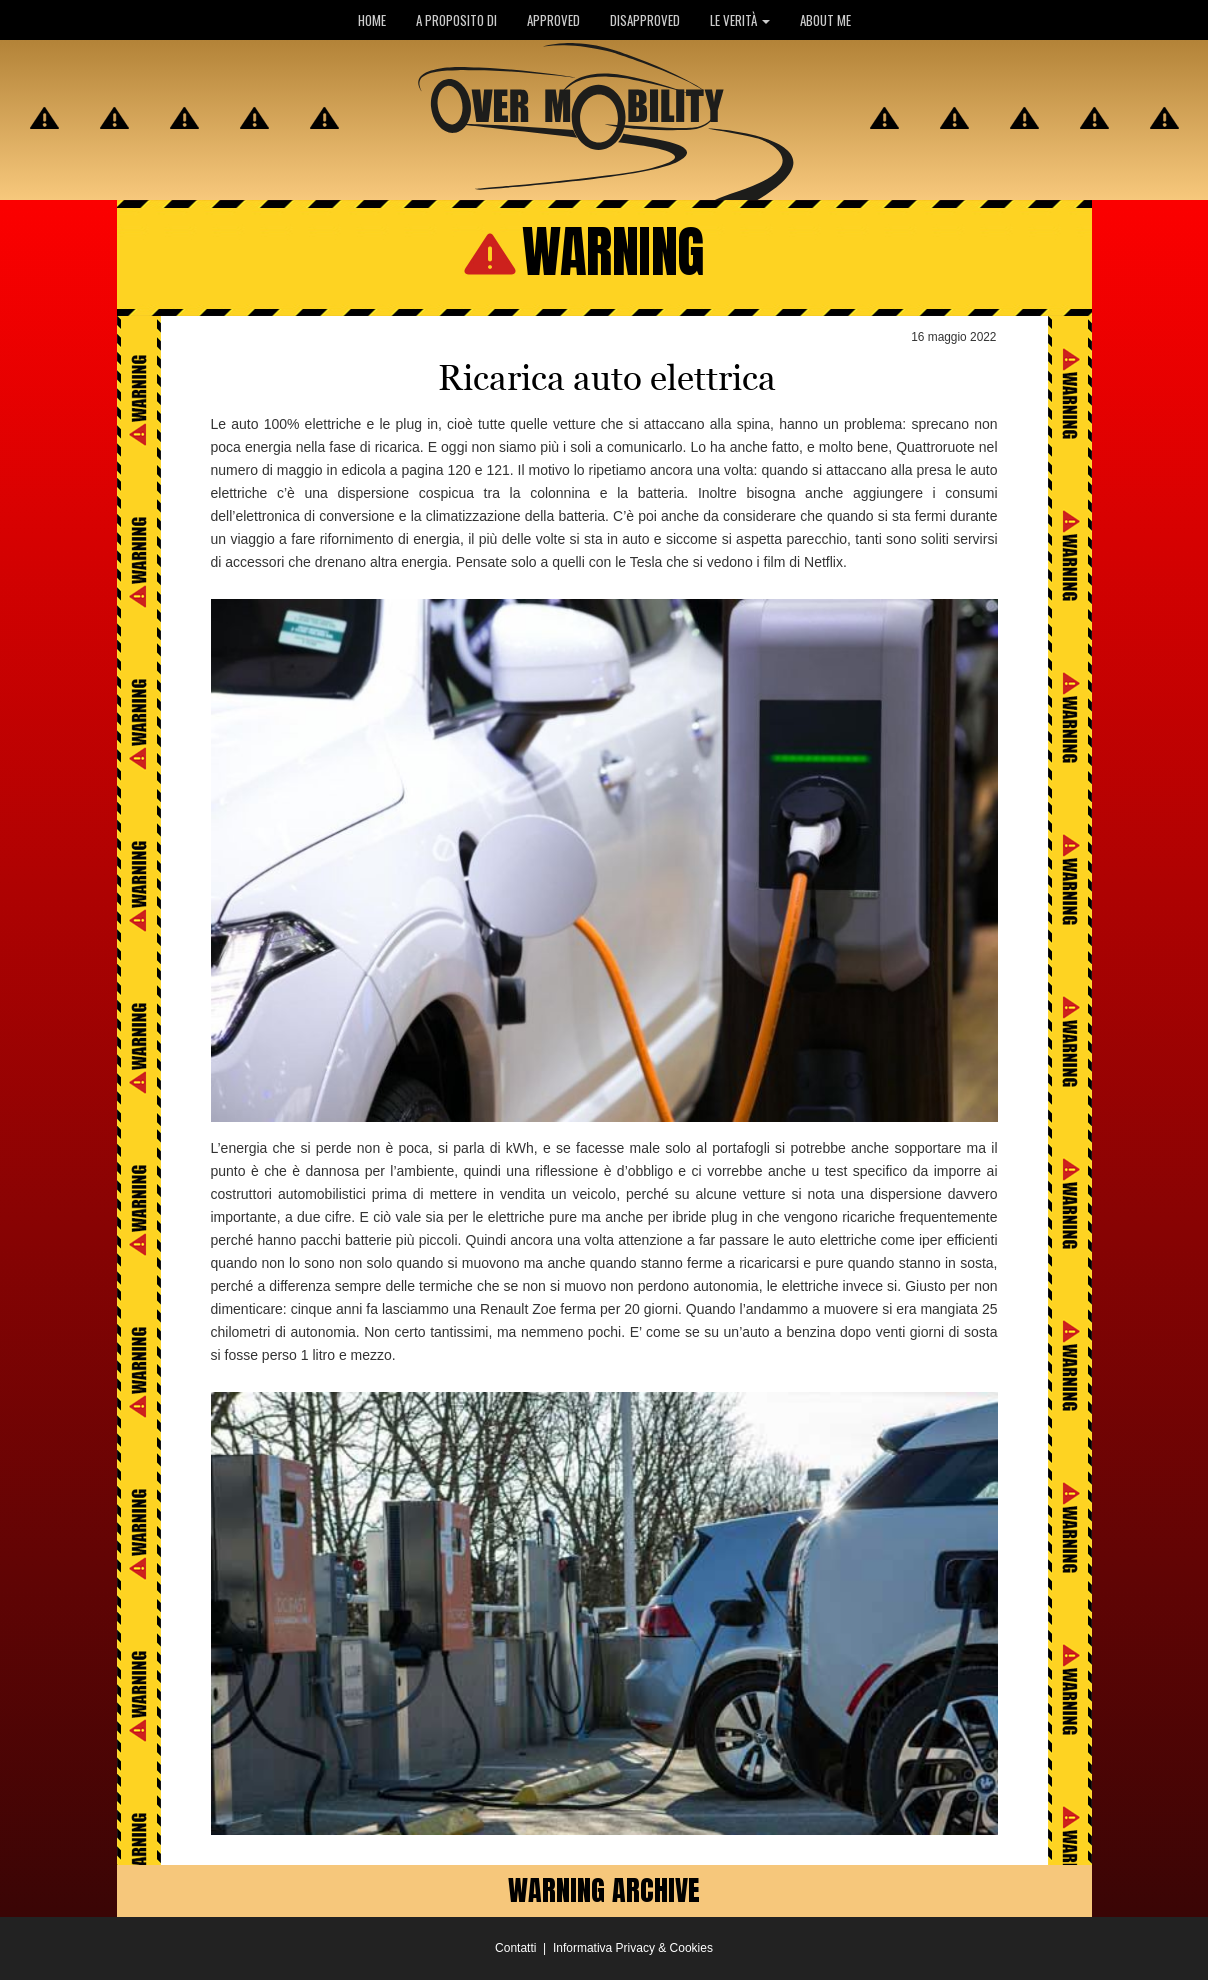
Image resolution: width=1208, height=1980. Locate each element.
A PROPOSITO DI (456, 20)
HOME (372, 20)
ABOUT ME (825, 20)
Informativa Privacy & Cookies (633, 1948)
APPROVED (553, 20)
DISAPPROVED (645, 20)
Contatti (515, 1948)
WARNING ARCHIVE (604, 1890)
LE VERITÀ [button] (740, 20)
